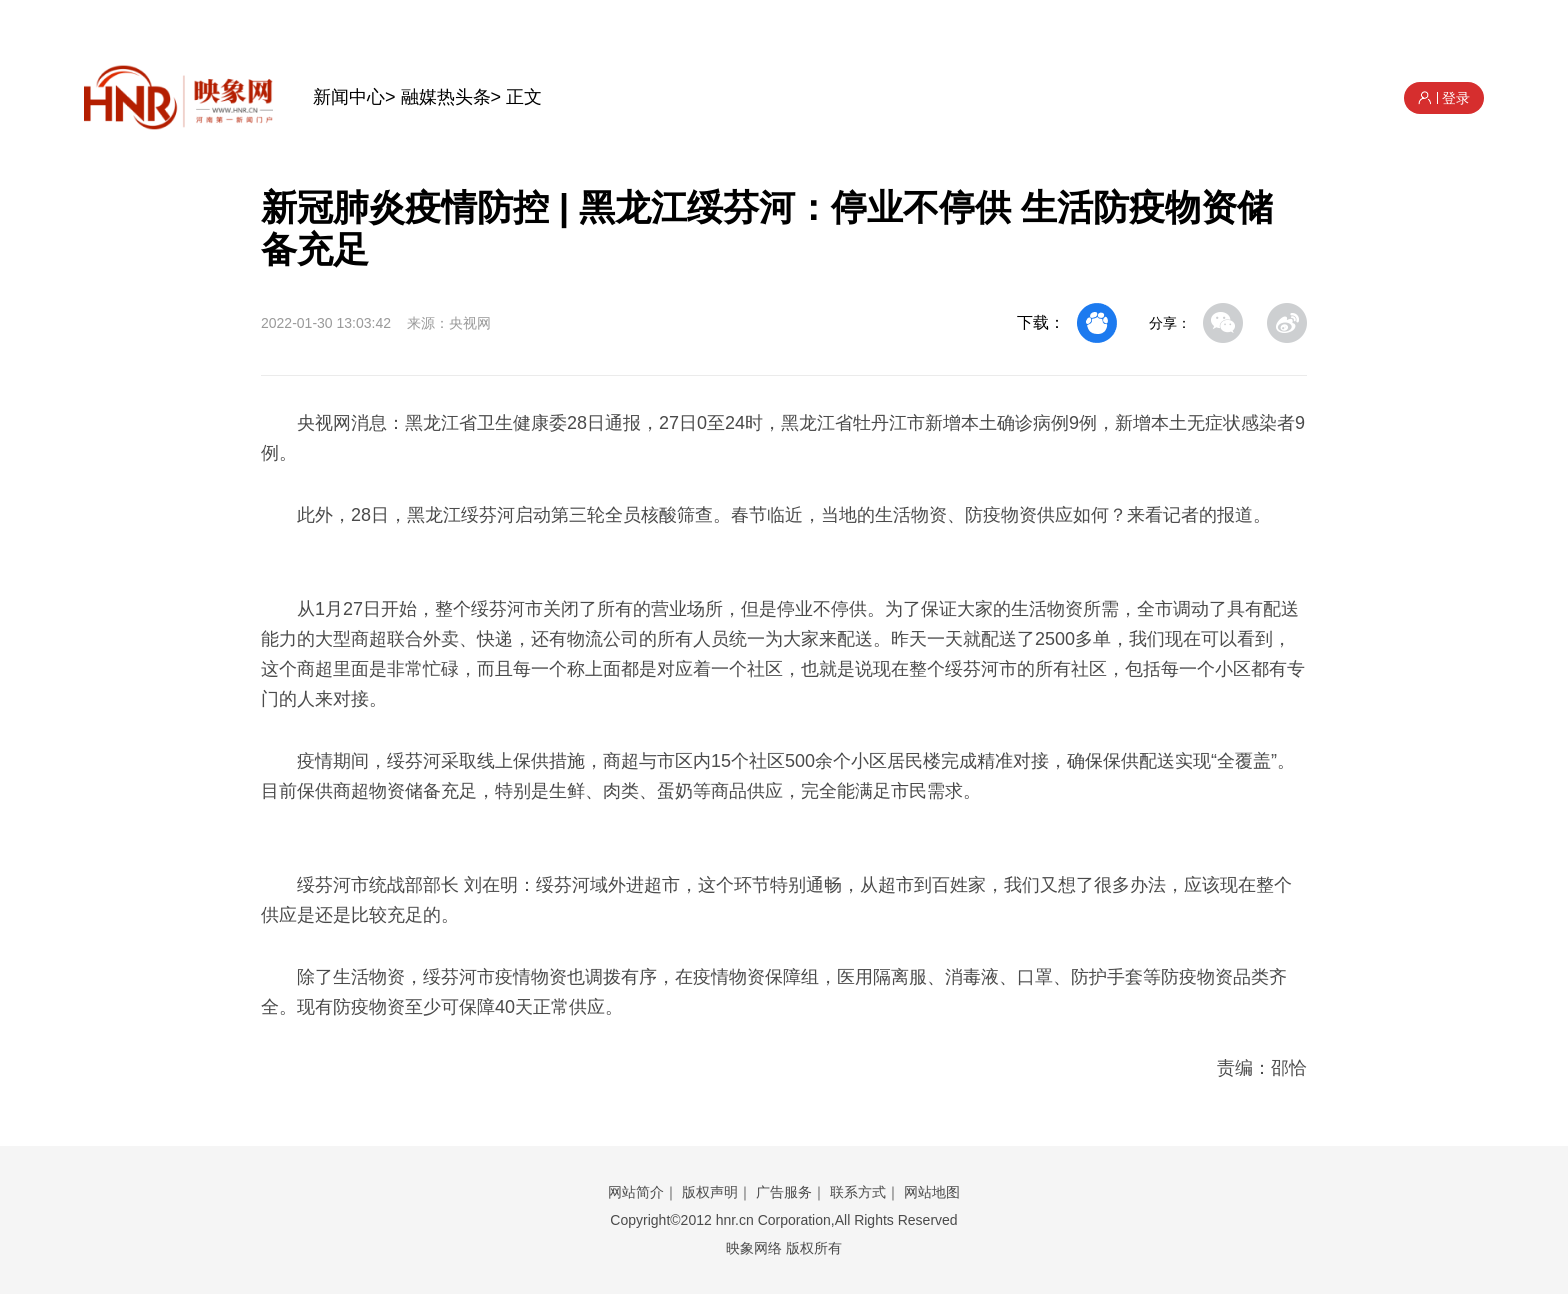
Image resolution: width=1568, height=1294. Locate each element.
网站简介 (636, 1192)
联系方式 (858, 1192)
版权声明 (710, 1192)
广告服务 (784, 1192)
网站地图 (932, 1192)
